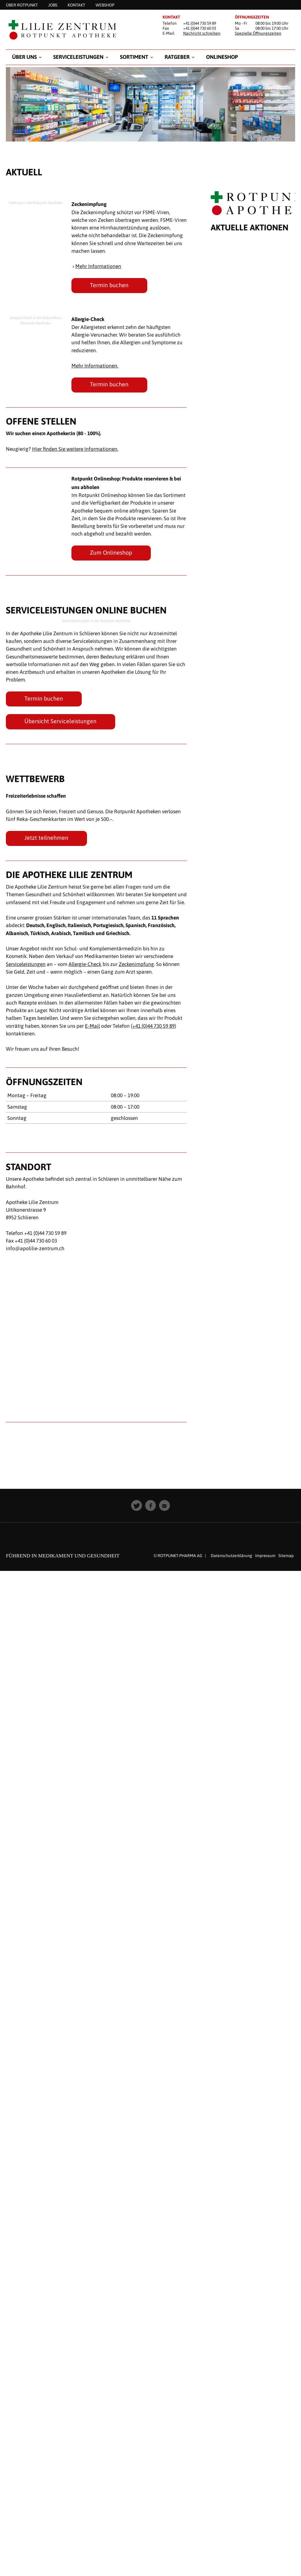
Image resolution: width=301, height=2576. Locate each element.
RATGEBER (177, 57)
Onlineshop (222, 57)
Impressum (265, 1555)
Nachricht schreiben (201, 33)
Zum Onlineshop (111, 552)
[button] (136, 1505)
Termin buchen (109, 285)
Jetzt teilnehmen (46, 837)
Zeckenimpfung (136, 964)
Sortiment (134, 57)
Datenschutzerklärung (231, 1555)
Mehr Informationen (98, 266)
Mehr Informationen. (94, 366)
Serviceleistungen (26, 964)
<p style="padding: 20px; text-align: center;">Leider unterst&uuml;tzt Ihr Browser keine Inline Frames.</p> (253, 822)
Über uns (24, 57)
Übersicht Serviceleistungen (60, 721)
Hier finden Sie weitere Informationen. (75, 449)
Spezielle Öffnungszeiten (258, 33)
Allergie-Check (84, 964)
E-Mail (92, 1026)
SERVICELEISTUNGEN (78, 57)
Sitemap (286, 1555)
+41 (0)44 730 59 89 (153, 1026)
